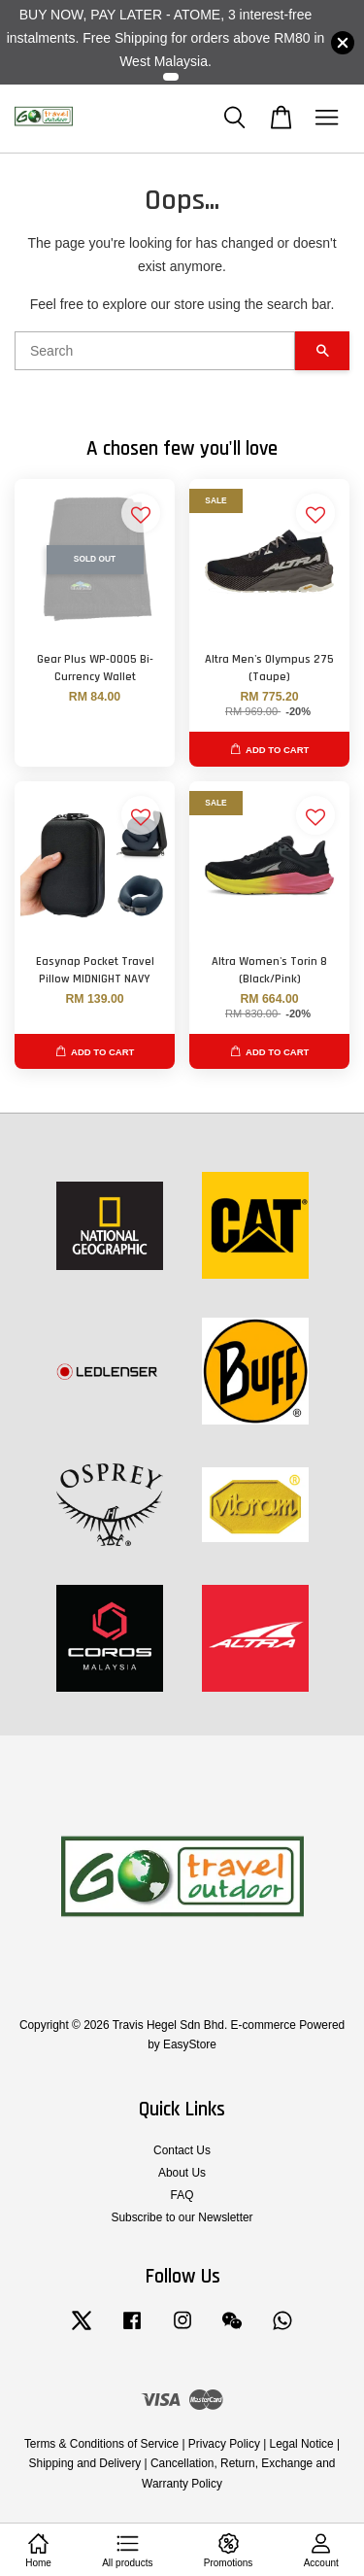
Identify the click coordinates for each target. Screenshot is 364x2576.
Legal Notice (302, 2444)
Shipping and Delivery (85, 2463)
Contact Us (182, 2150)
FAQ (182, 2195)
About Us (182, 2173)
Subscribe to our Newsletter (181, 2217)
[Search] (155, 350)
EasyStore (189, 2044)
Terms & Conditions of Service (101, 2444)
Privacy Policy (224, 2444)
